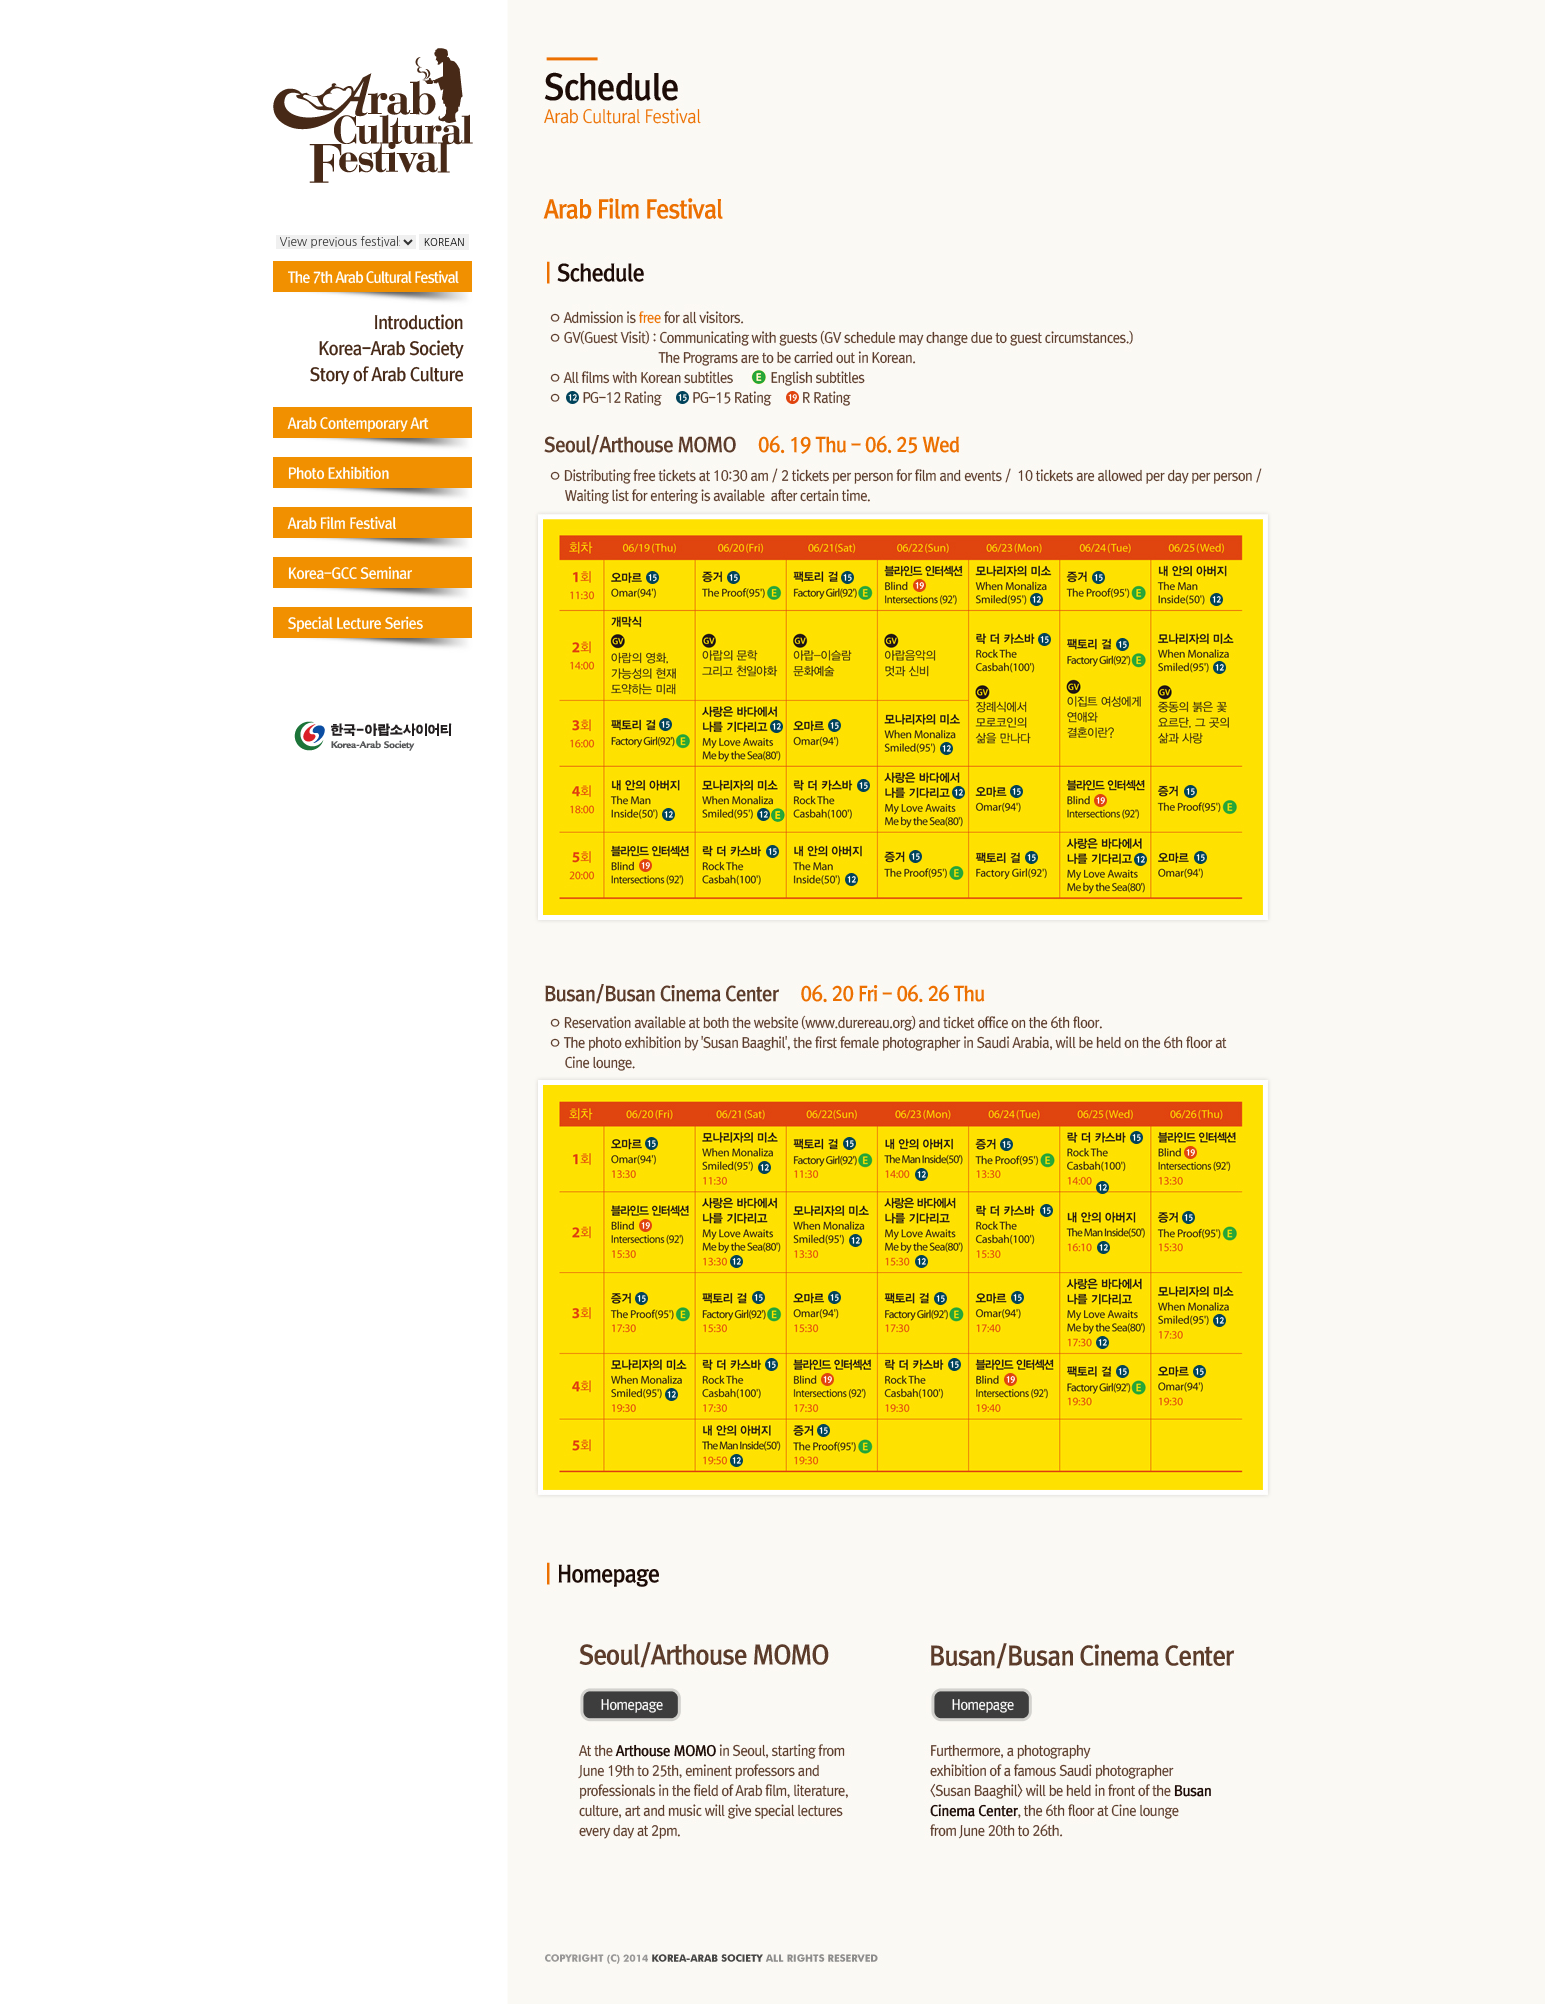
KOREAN (444, 242)
